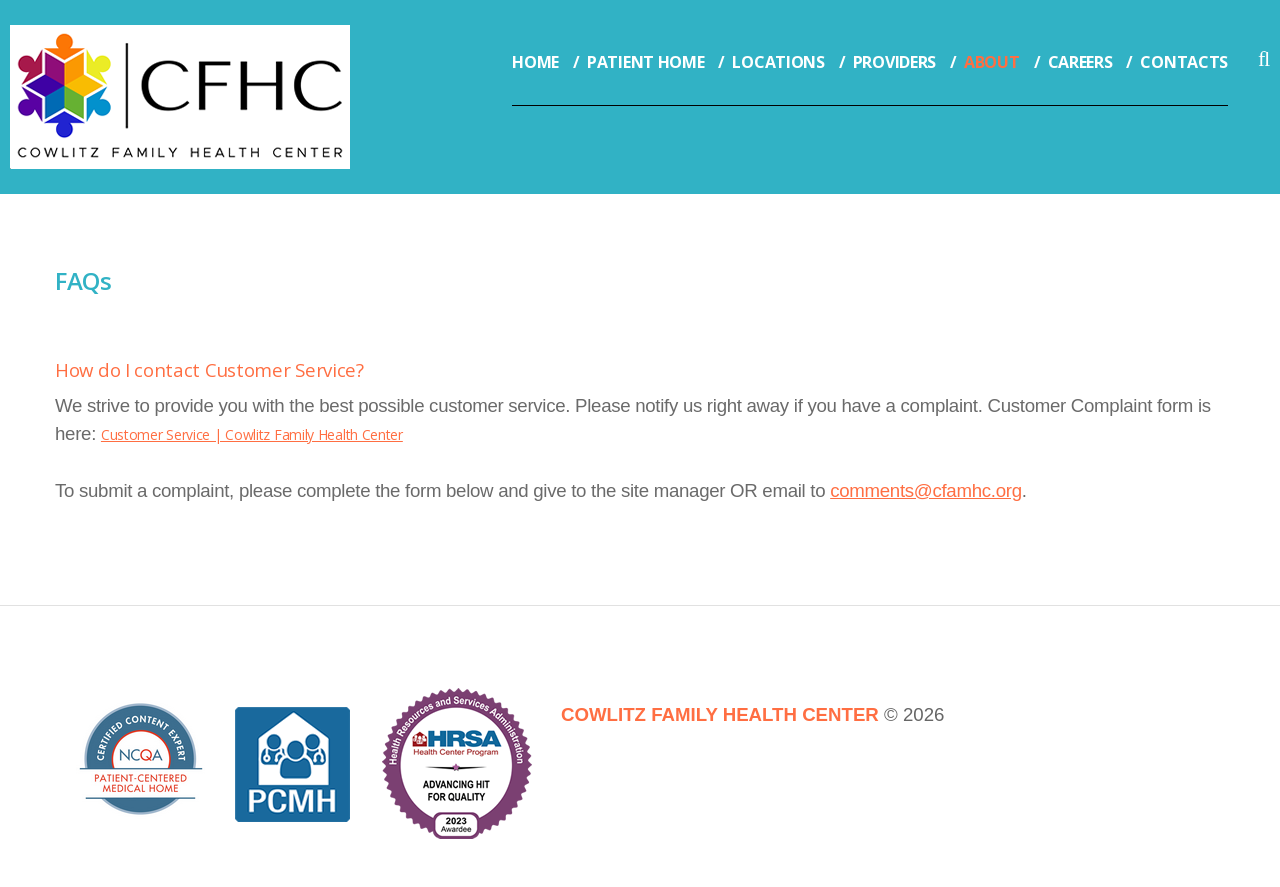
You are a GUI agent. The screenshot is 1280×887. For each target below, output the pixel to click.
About (992, 62)
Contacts (1184, 62)
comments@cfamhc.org (926, 490)
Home (535, 62)
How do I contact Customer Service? (209, 369)
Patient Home (645, 62)
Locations (778, 62)
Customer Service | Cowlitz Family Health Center (252, 434)
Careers (1080, 62)
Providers (894, 62)
